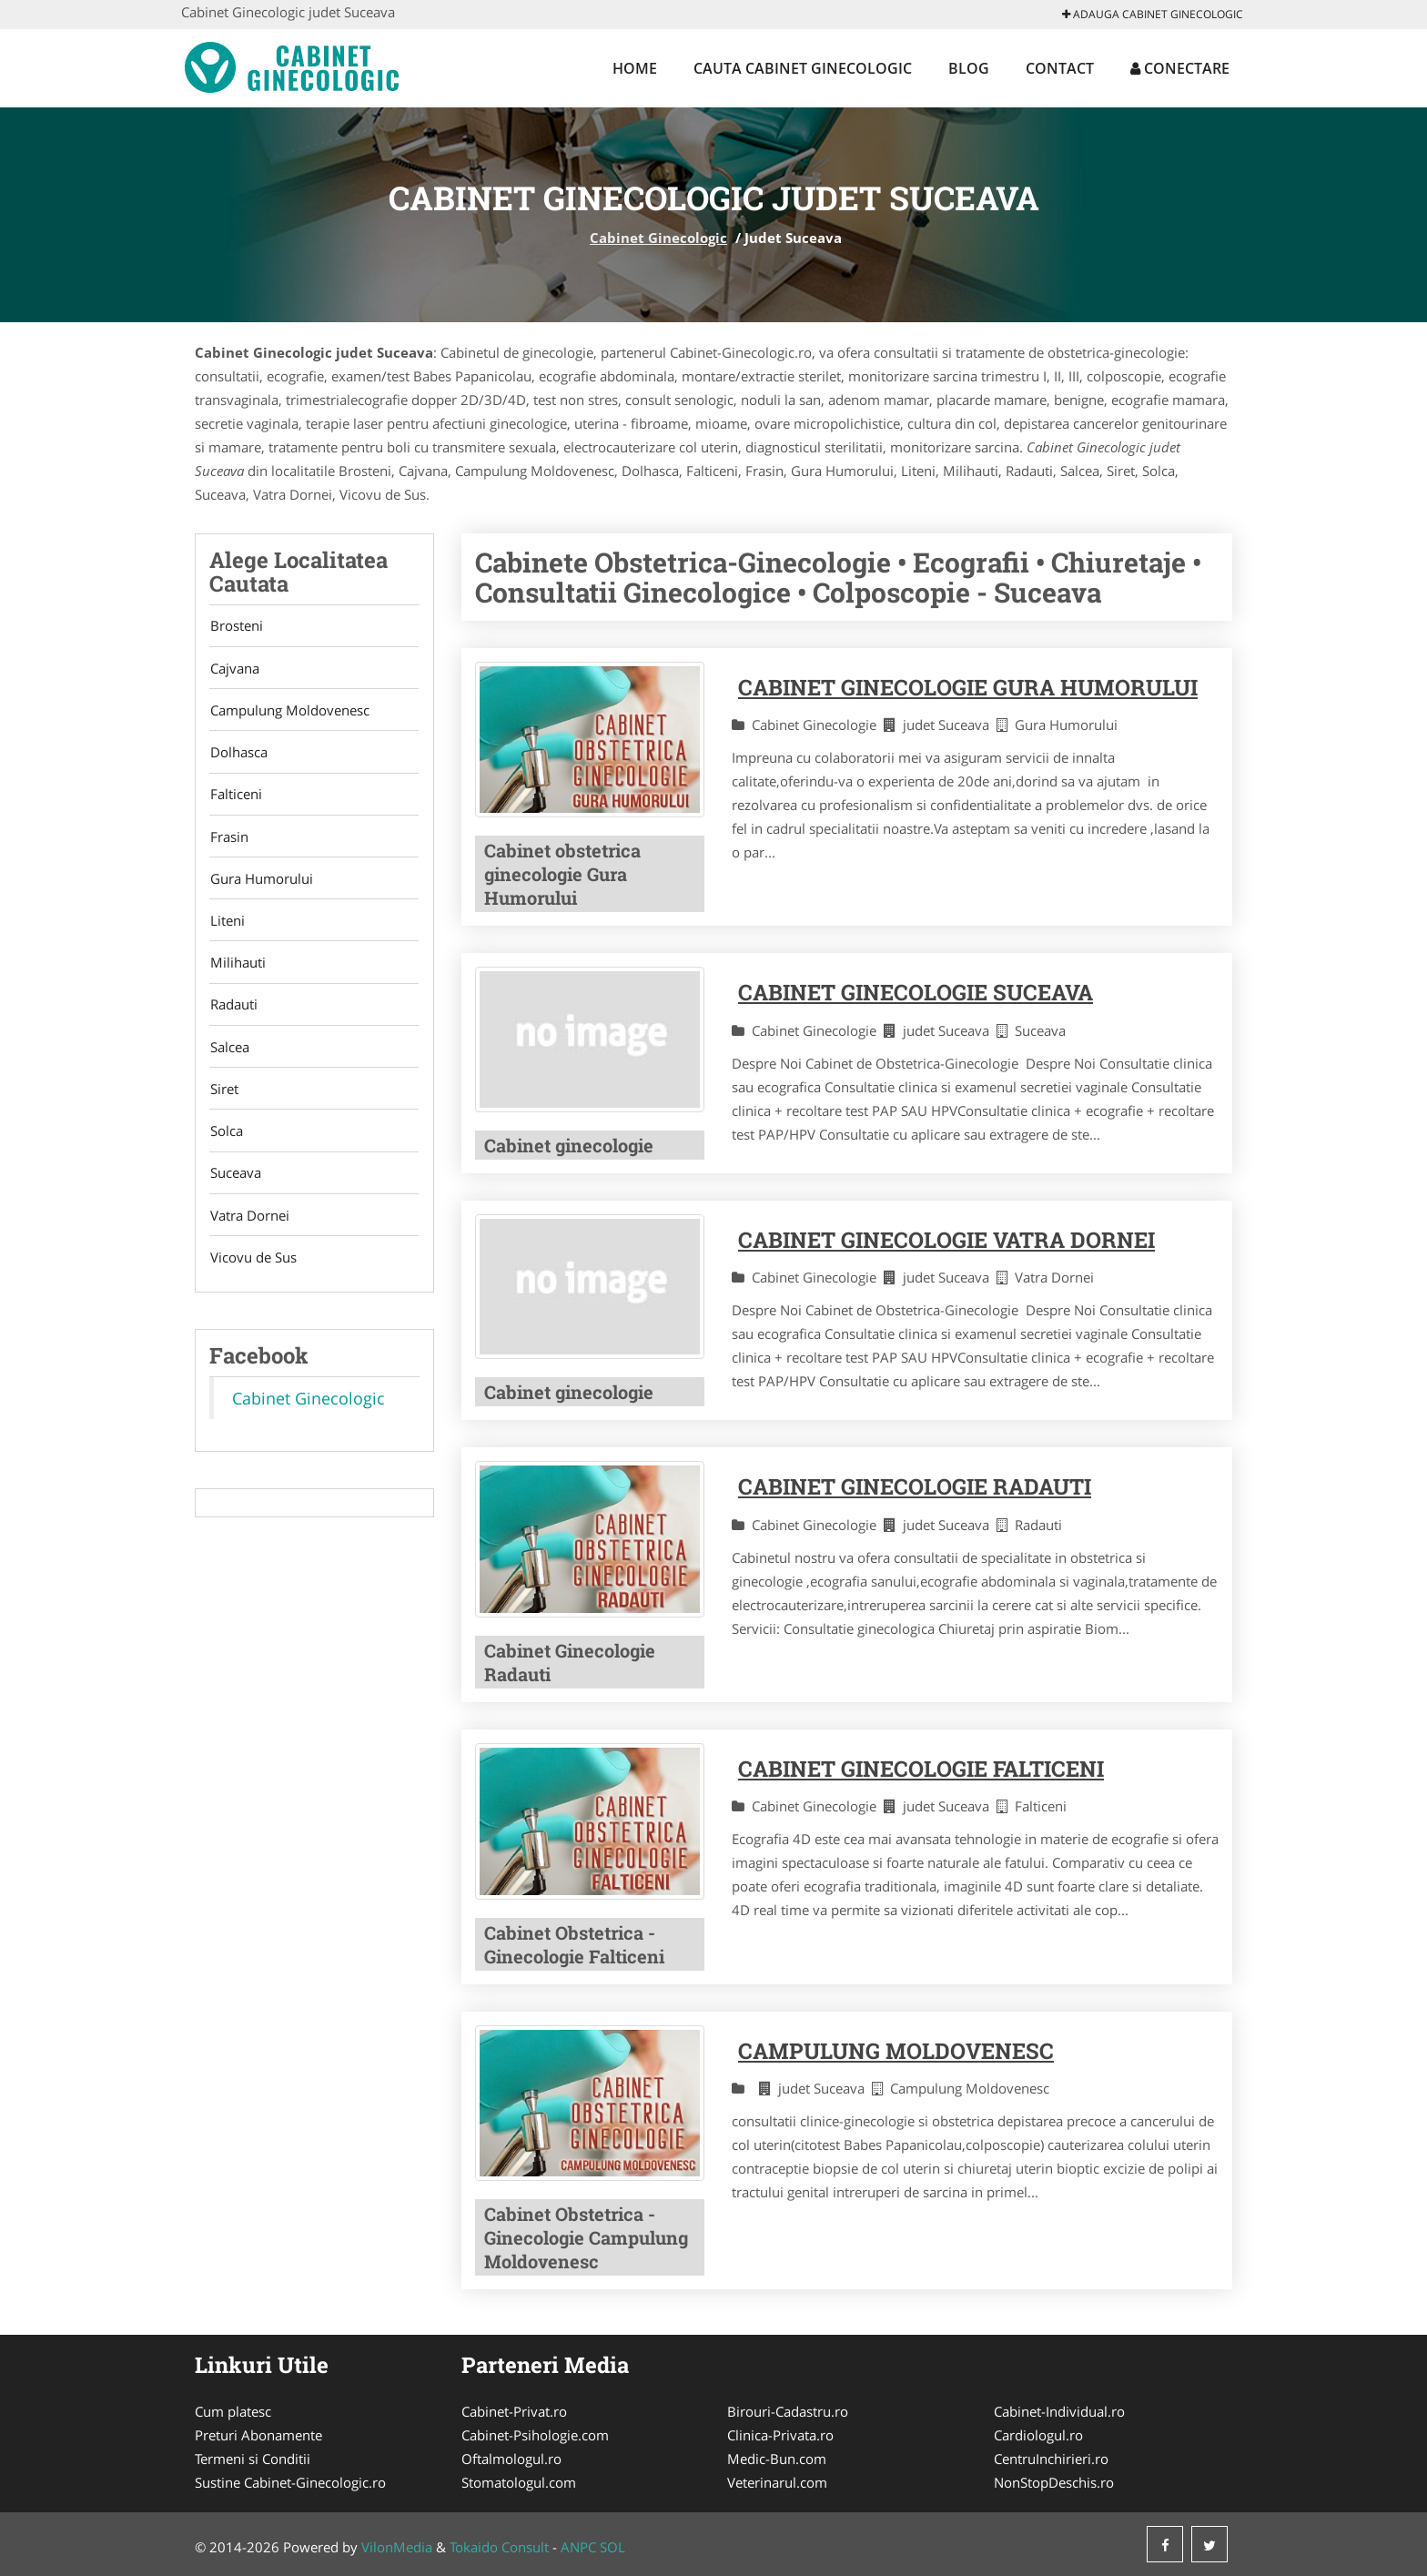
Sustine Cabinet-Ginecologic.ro (290, 2482)
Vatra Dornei (248, 1225)
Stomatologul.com (518, 2482)
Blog (968, 68)
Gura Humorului (260, 883)
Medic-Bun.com (776, 2458)
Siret (223, 1097)
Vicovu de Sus (252, 1268)
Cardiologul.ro (1038, 2435)
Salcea (228, 1054)
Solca (225, 1140)
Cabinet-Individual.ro (1059, 2411)
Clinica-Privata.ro (780, 2435)
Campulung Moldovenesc (289, 712)
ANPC (578, 2547)
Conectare (1180, 68)
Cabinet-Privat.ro (514, 2411)
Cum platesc (233, 2411)
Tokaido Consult (499, 2547)
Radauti (233, 1011)
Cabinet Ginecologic (658, 237)
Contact (1060, 68)
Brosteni (235, 626)
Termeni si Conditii (252, 2458)
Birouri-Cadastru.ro (787, 2411)
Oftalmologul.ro (511, 2458)
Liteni (226, 926)
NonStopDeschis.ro (1054, 2482)
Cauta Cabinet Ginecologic (802, 68)
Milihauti (237, 968)
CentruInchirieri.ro (1051, 2458)
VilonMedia (396, 2547)
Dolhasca (238, 754)
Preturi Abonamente (258, 2435)
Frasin (228, 840)
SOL (612, 2547)
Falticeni (235, 797)
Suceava (234, 1182)
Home (634, 68)
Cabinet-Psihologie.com (535, 2435)
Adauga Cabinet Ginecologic (1152, 14)
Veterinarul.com (777, 2482)
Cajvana (233, 669)
